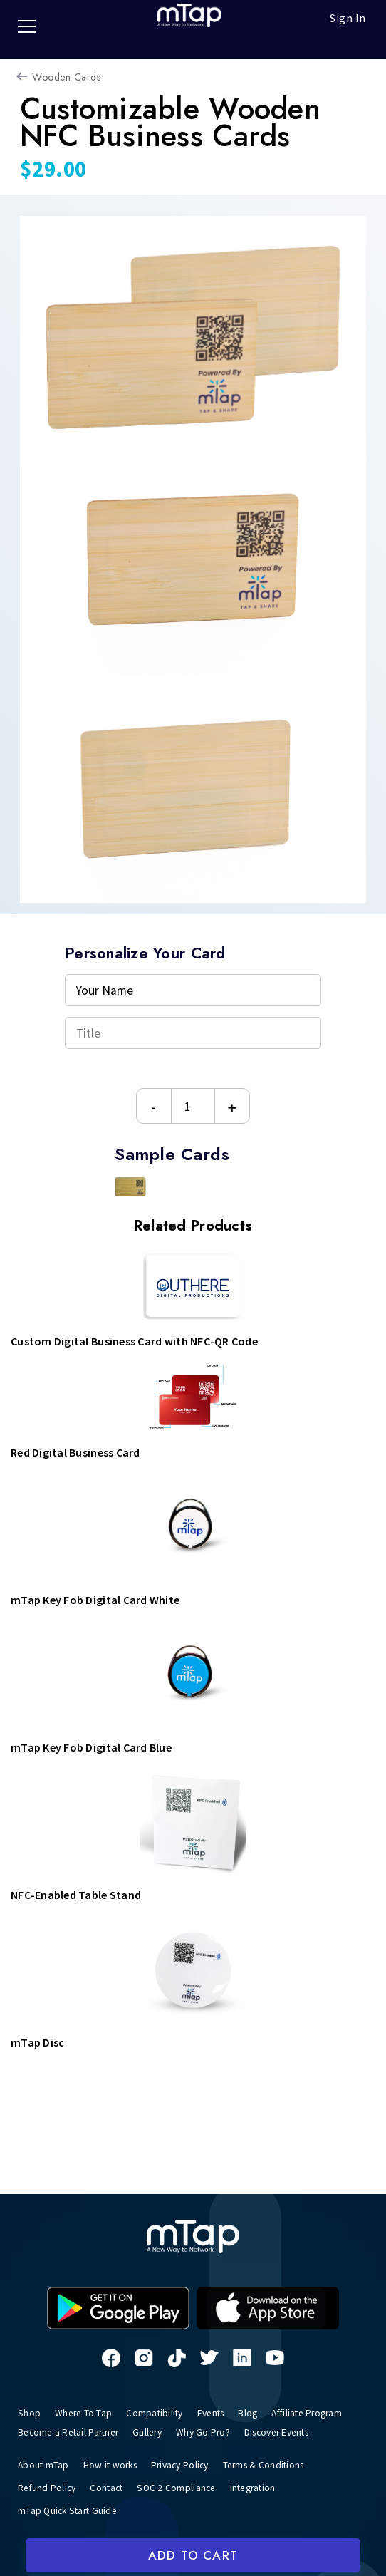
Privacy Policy (189, 2463)
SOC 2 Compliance (183, 2485)
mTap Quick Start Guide (70, 2507)
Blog (256, 2412)
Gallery (156, 2431)
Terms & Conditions (278, 2463)
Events (217, 2412)
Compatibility (157, 2412)
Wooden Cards (66, 77)
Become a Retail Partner (72, 2431)
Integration (263, 2485)
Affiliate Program (319, 2412)
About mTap (44, 2463)
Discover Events (294, 2431)
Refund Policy (49, 2485)
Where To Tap (84, 2412)
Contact (111, 2485)
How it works (114, 2463)
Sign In (348, 18)
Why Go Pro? (215, 2431)
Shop (29, 2412)
